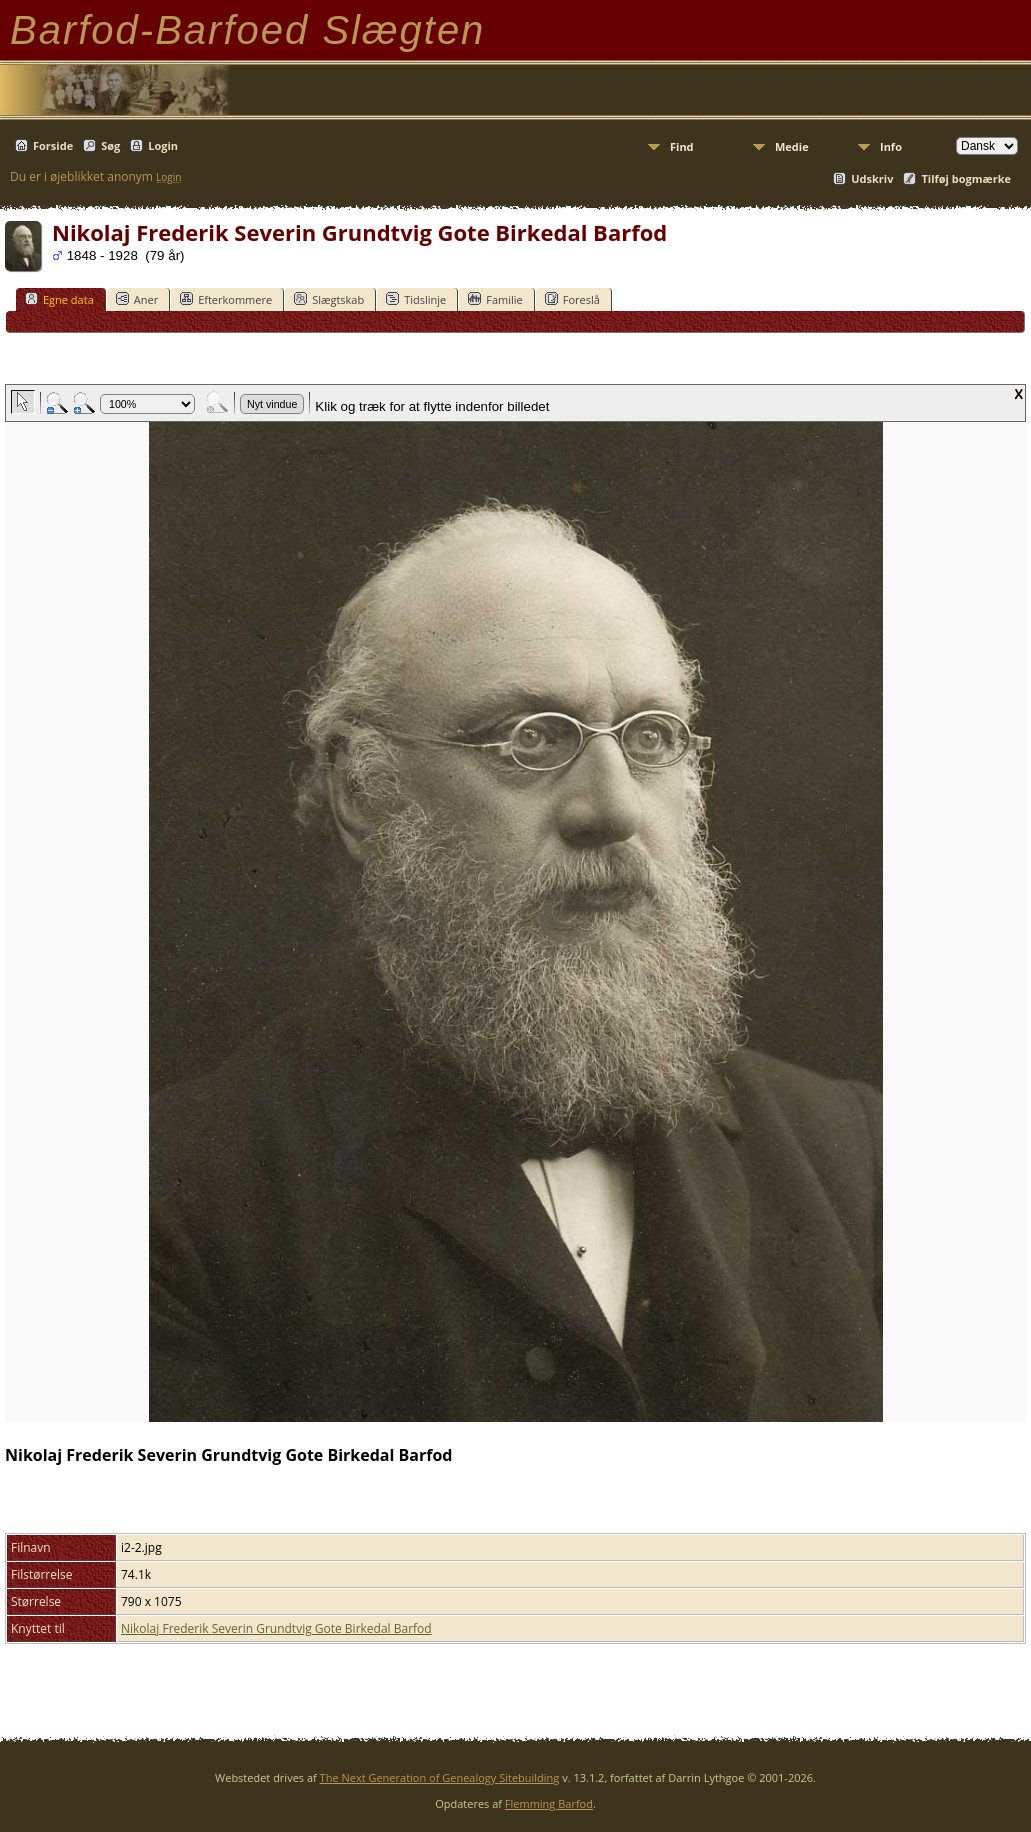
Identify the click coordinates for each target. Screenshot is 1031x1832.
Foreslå (572, 299)
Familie (495, 299)
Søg (110, 145)
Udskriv (872, 178)
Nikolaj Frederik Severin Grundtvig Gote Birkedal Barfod (276, 1628)
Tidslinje (416, 299)
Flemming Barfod (549, 1803)
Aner (137, 299)
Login (163, 145)
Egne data (59, 299)
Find (682, 146)
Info (891, 146)
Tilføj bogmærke (966, 178)
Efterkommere (226, 299)
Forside (53, 145)
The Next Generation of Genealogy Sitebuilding (440, 1777)
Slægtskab (329, 299)
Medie (792, 146)
